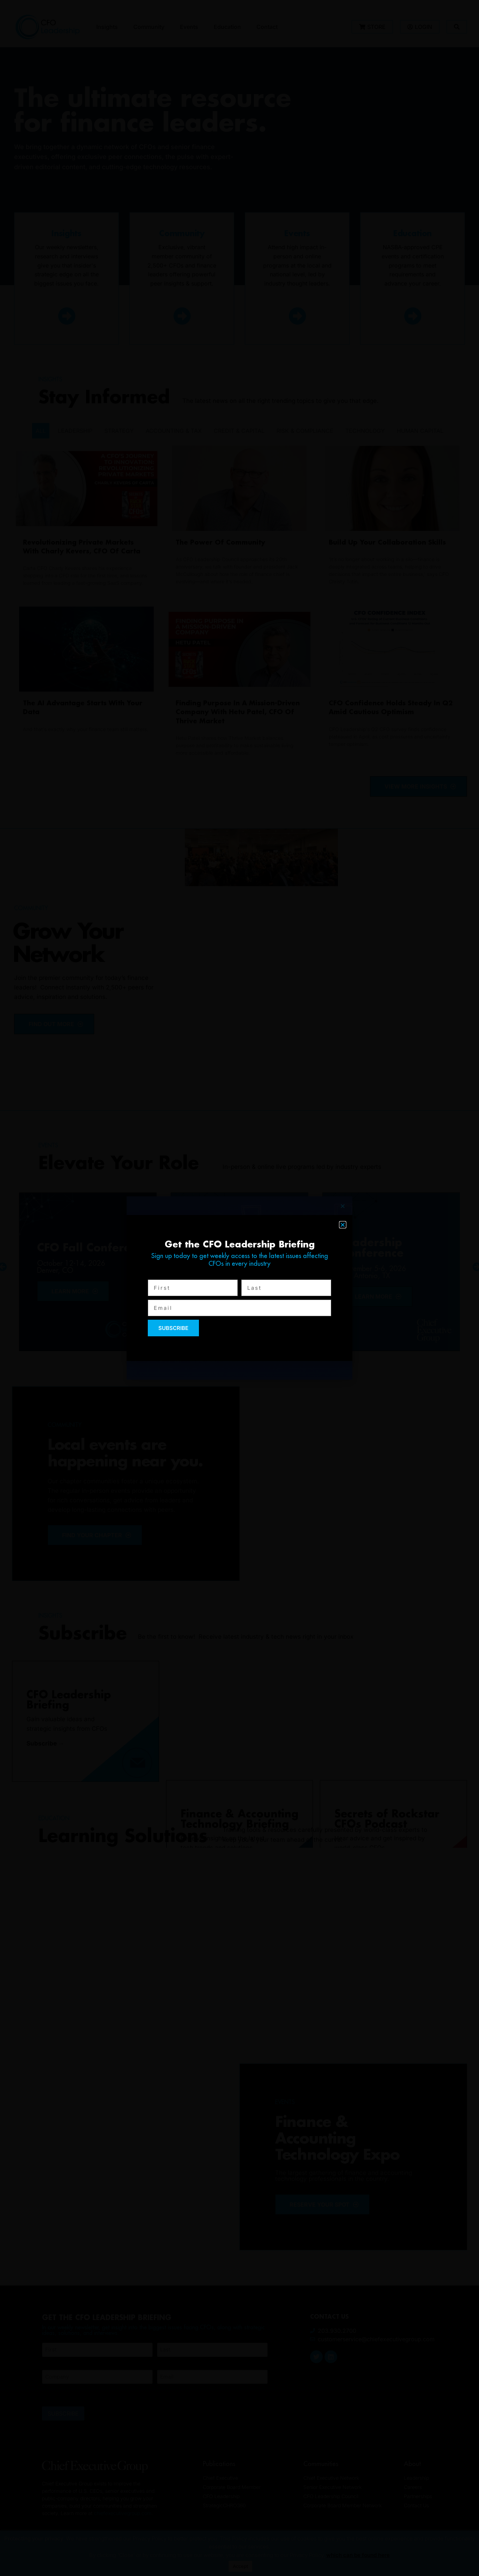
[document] (239, 1288)
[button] (342, 1224)
